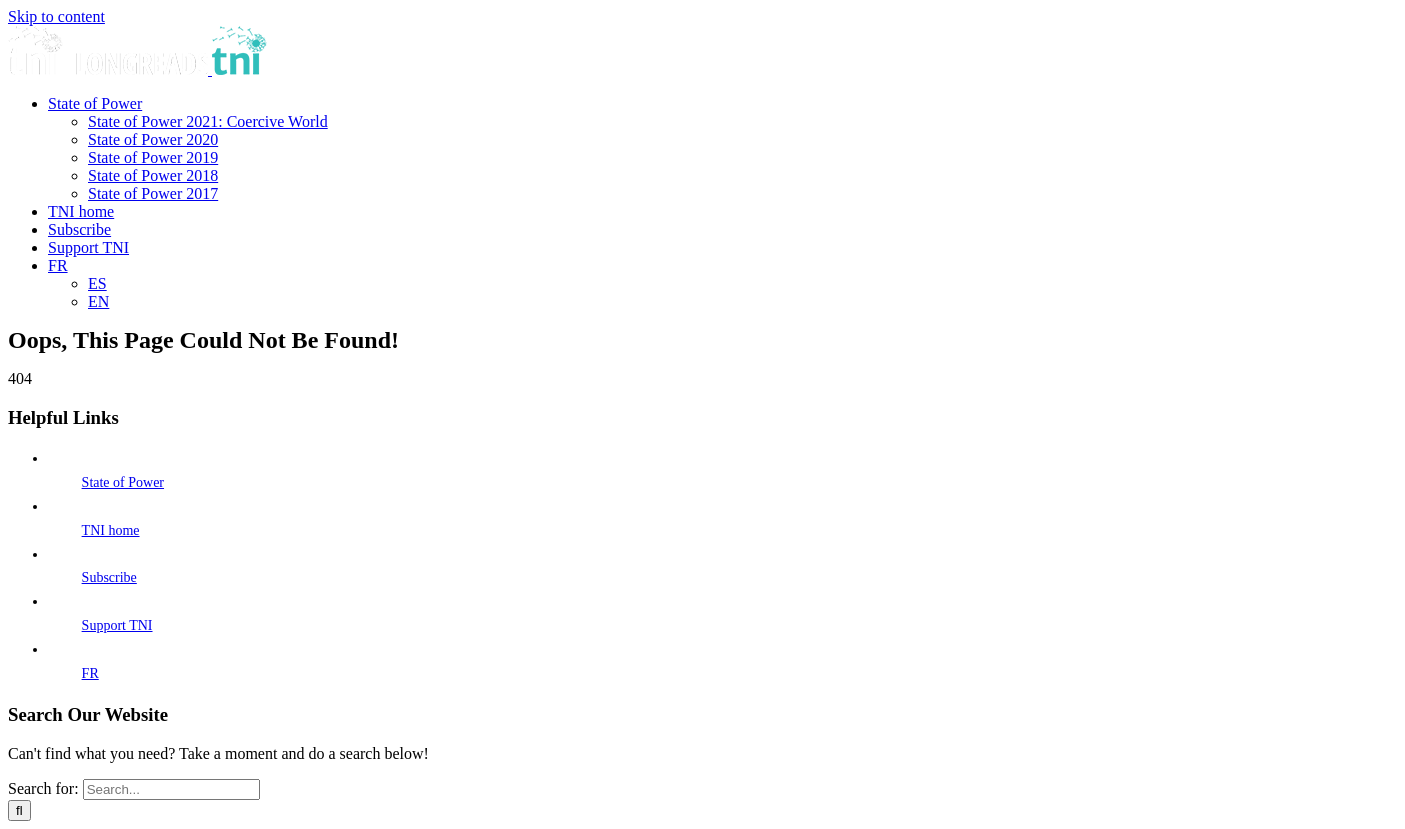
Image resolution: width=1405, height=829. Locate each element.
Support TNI (117, 625)
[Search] (19, 810)
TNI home (111, 530)
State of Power (123, 482)
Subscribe (109, 577)
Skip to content (56, 16)
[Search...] (171, 789)
